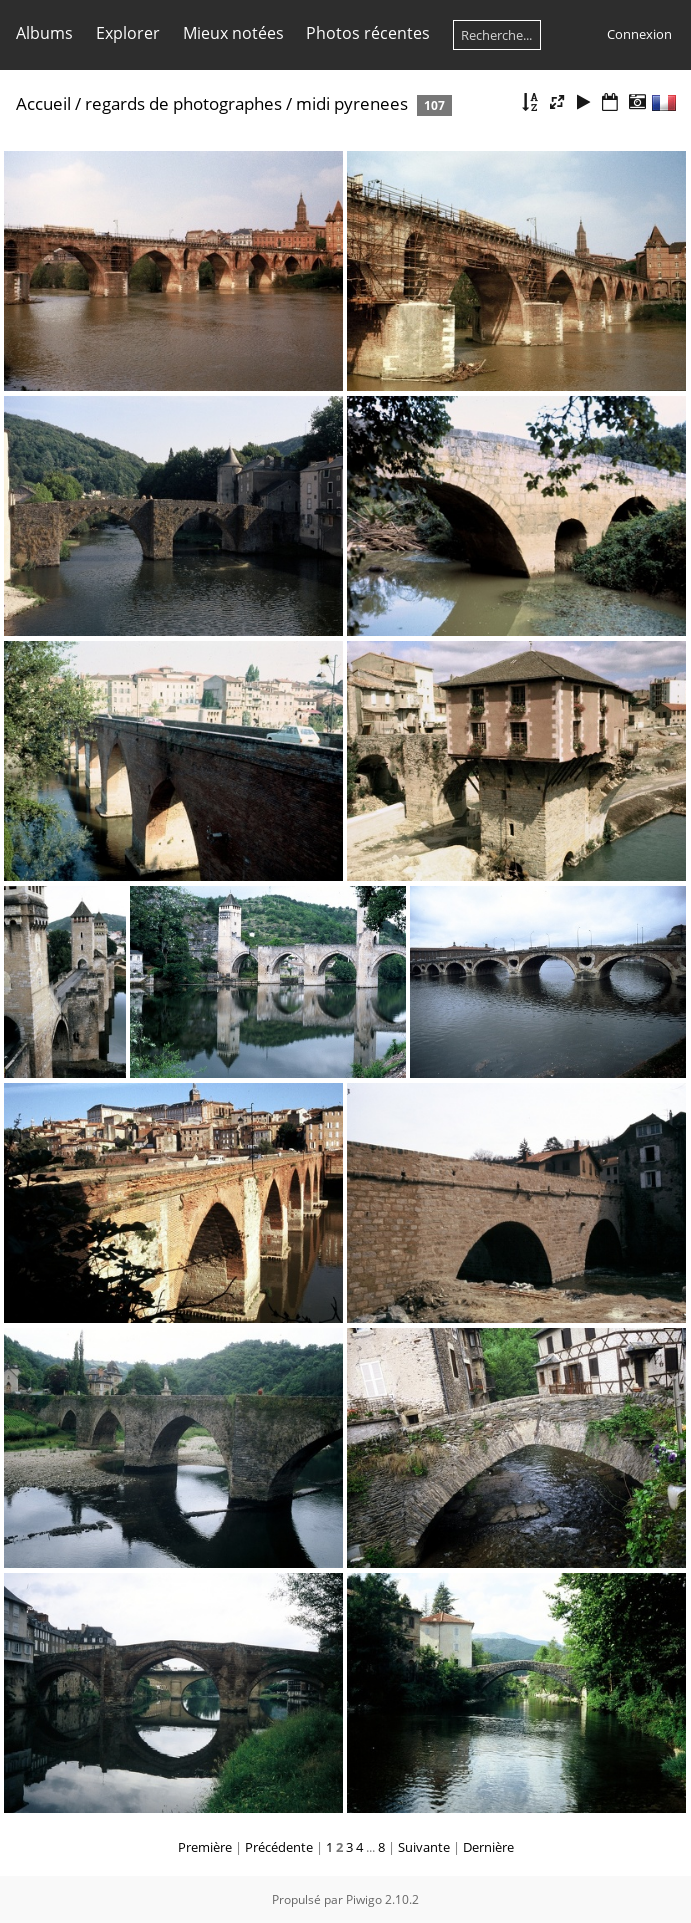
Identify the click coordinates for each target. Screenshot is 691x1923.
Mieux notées (233, 33)
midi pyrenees (352, 103)
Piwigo (364, 1899)
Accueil (43, 103)
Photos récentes (368, 33)
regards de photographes (183, 103)
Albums (44, 33)
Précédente (279, 1847)
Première (205, 1847)
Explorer (128, 33)
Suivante (424, 1847)
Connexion (639, 34)
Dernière (488, 1847)
